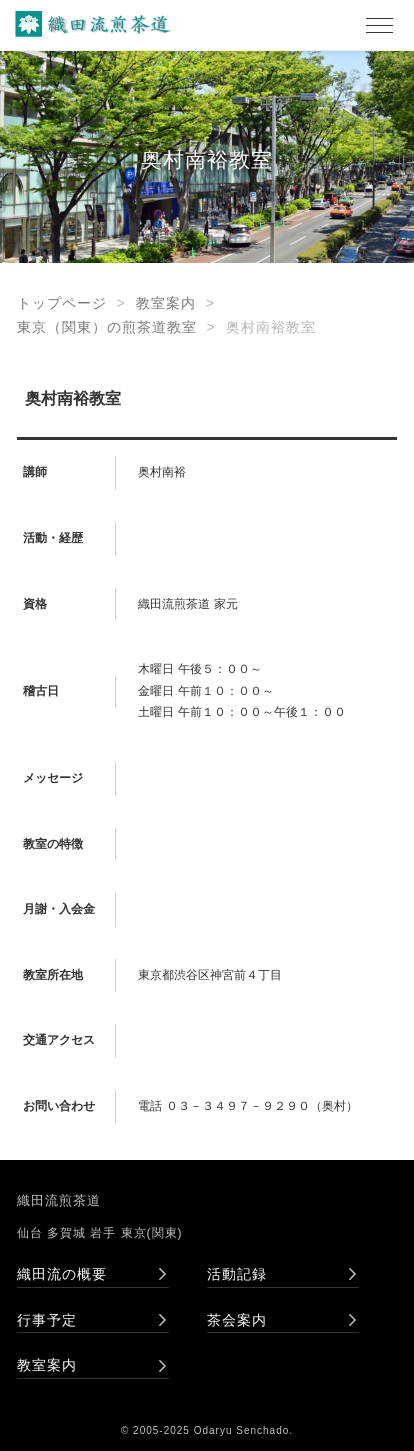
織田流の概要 (62, 1274)
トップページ (62, 303)
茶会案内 (237, 1320)
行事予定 (47, 1320)
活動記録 (237, 1274)
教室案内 (166, 303)
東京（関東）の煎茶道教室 (107, 327)
